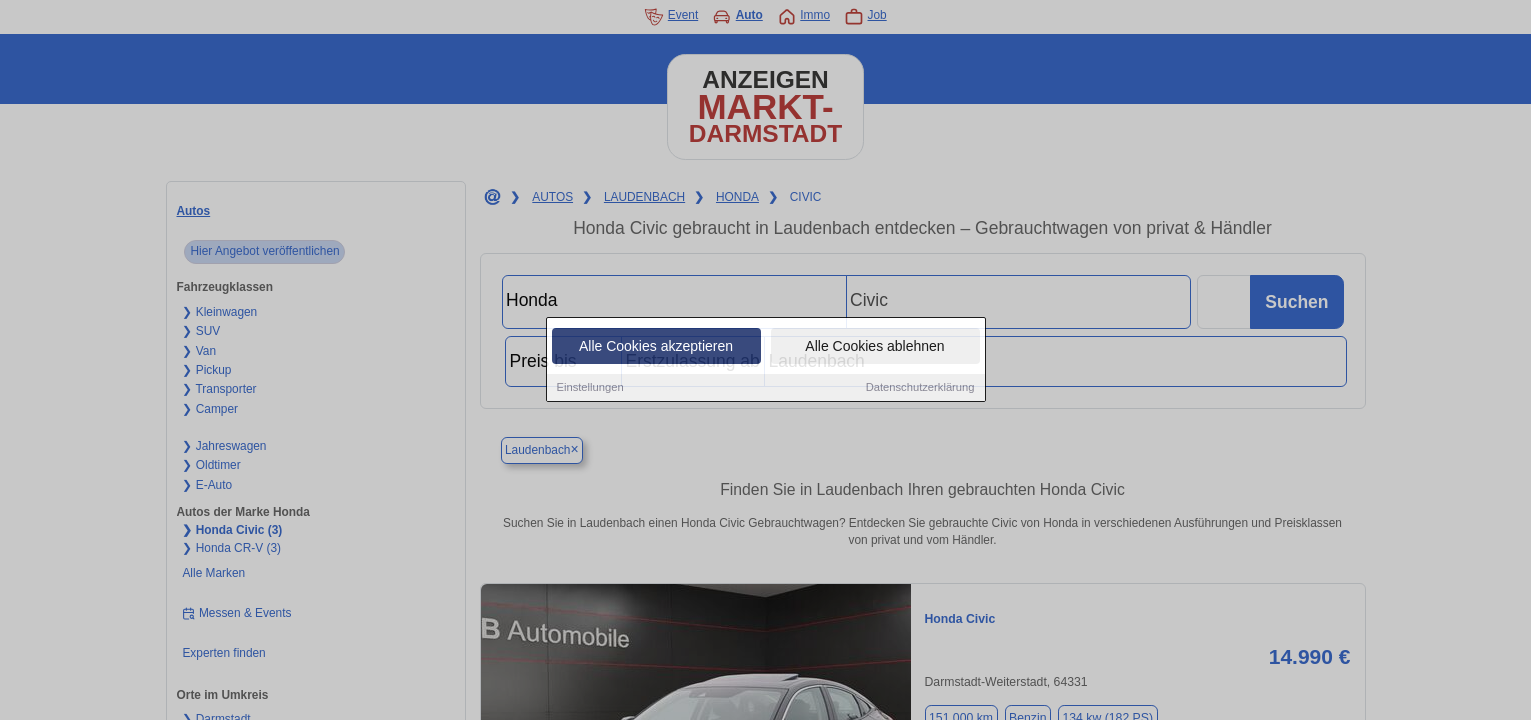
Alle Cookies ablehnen (874, 347)
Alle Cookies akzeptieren (656, 347)
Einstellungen (590, 388)
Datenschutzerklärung (920, 388)
